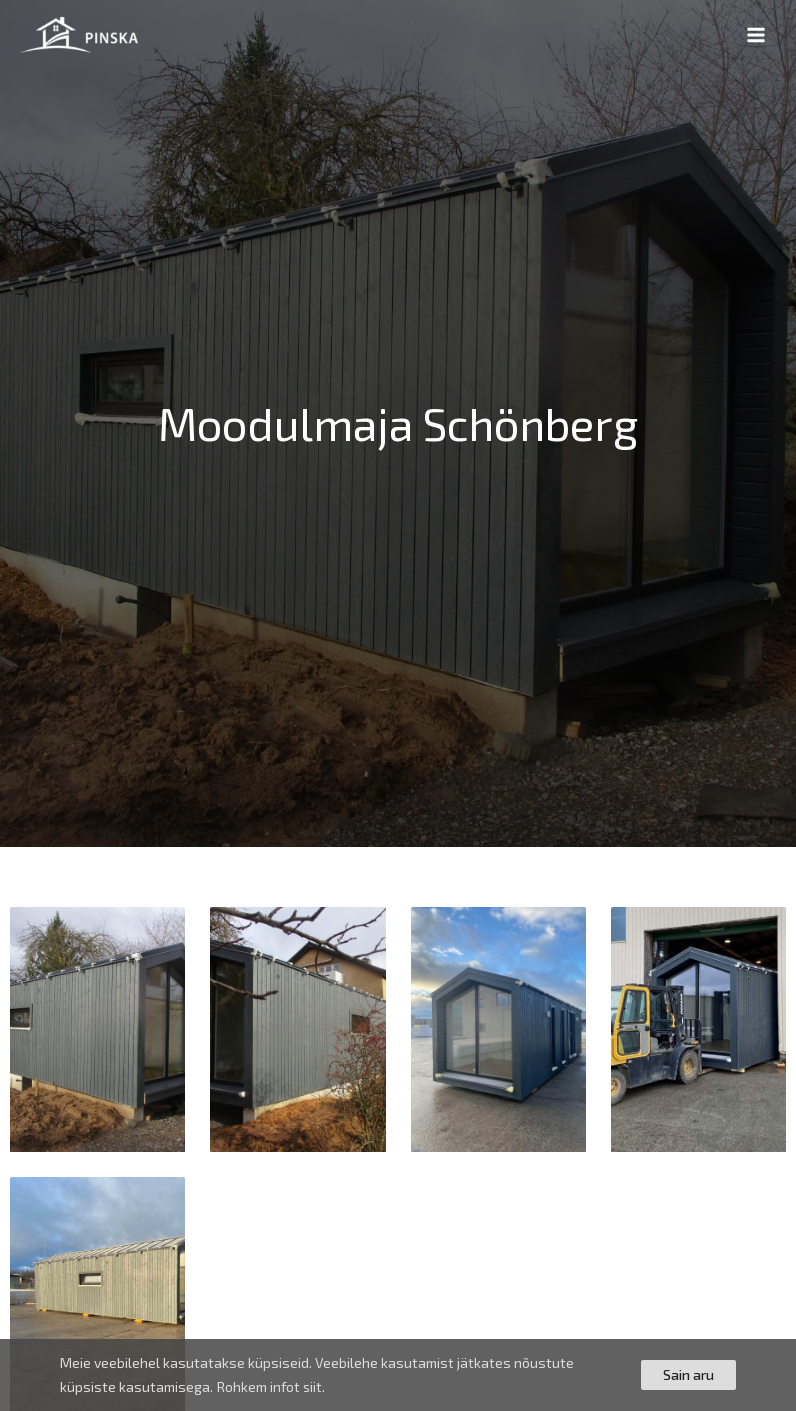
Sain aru (688, 1374)
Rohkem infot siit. (272, 1386)
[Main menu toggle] (756, 35)
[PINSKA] (80, 35)
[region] (398, 1375)
